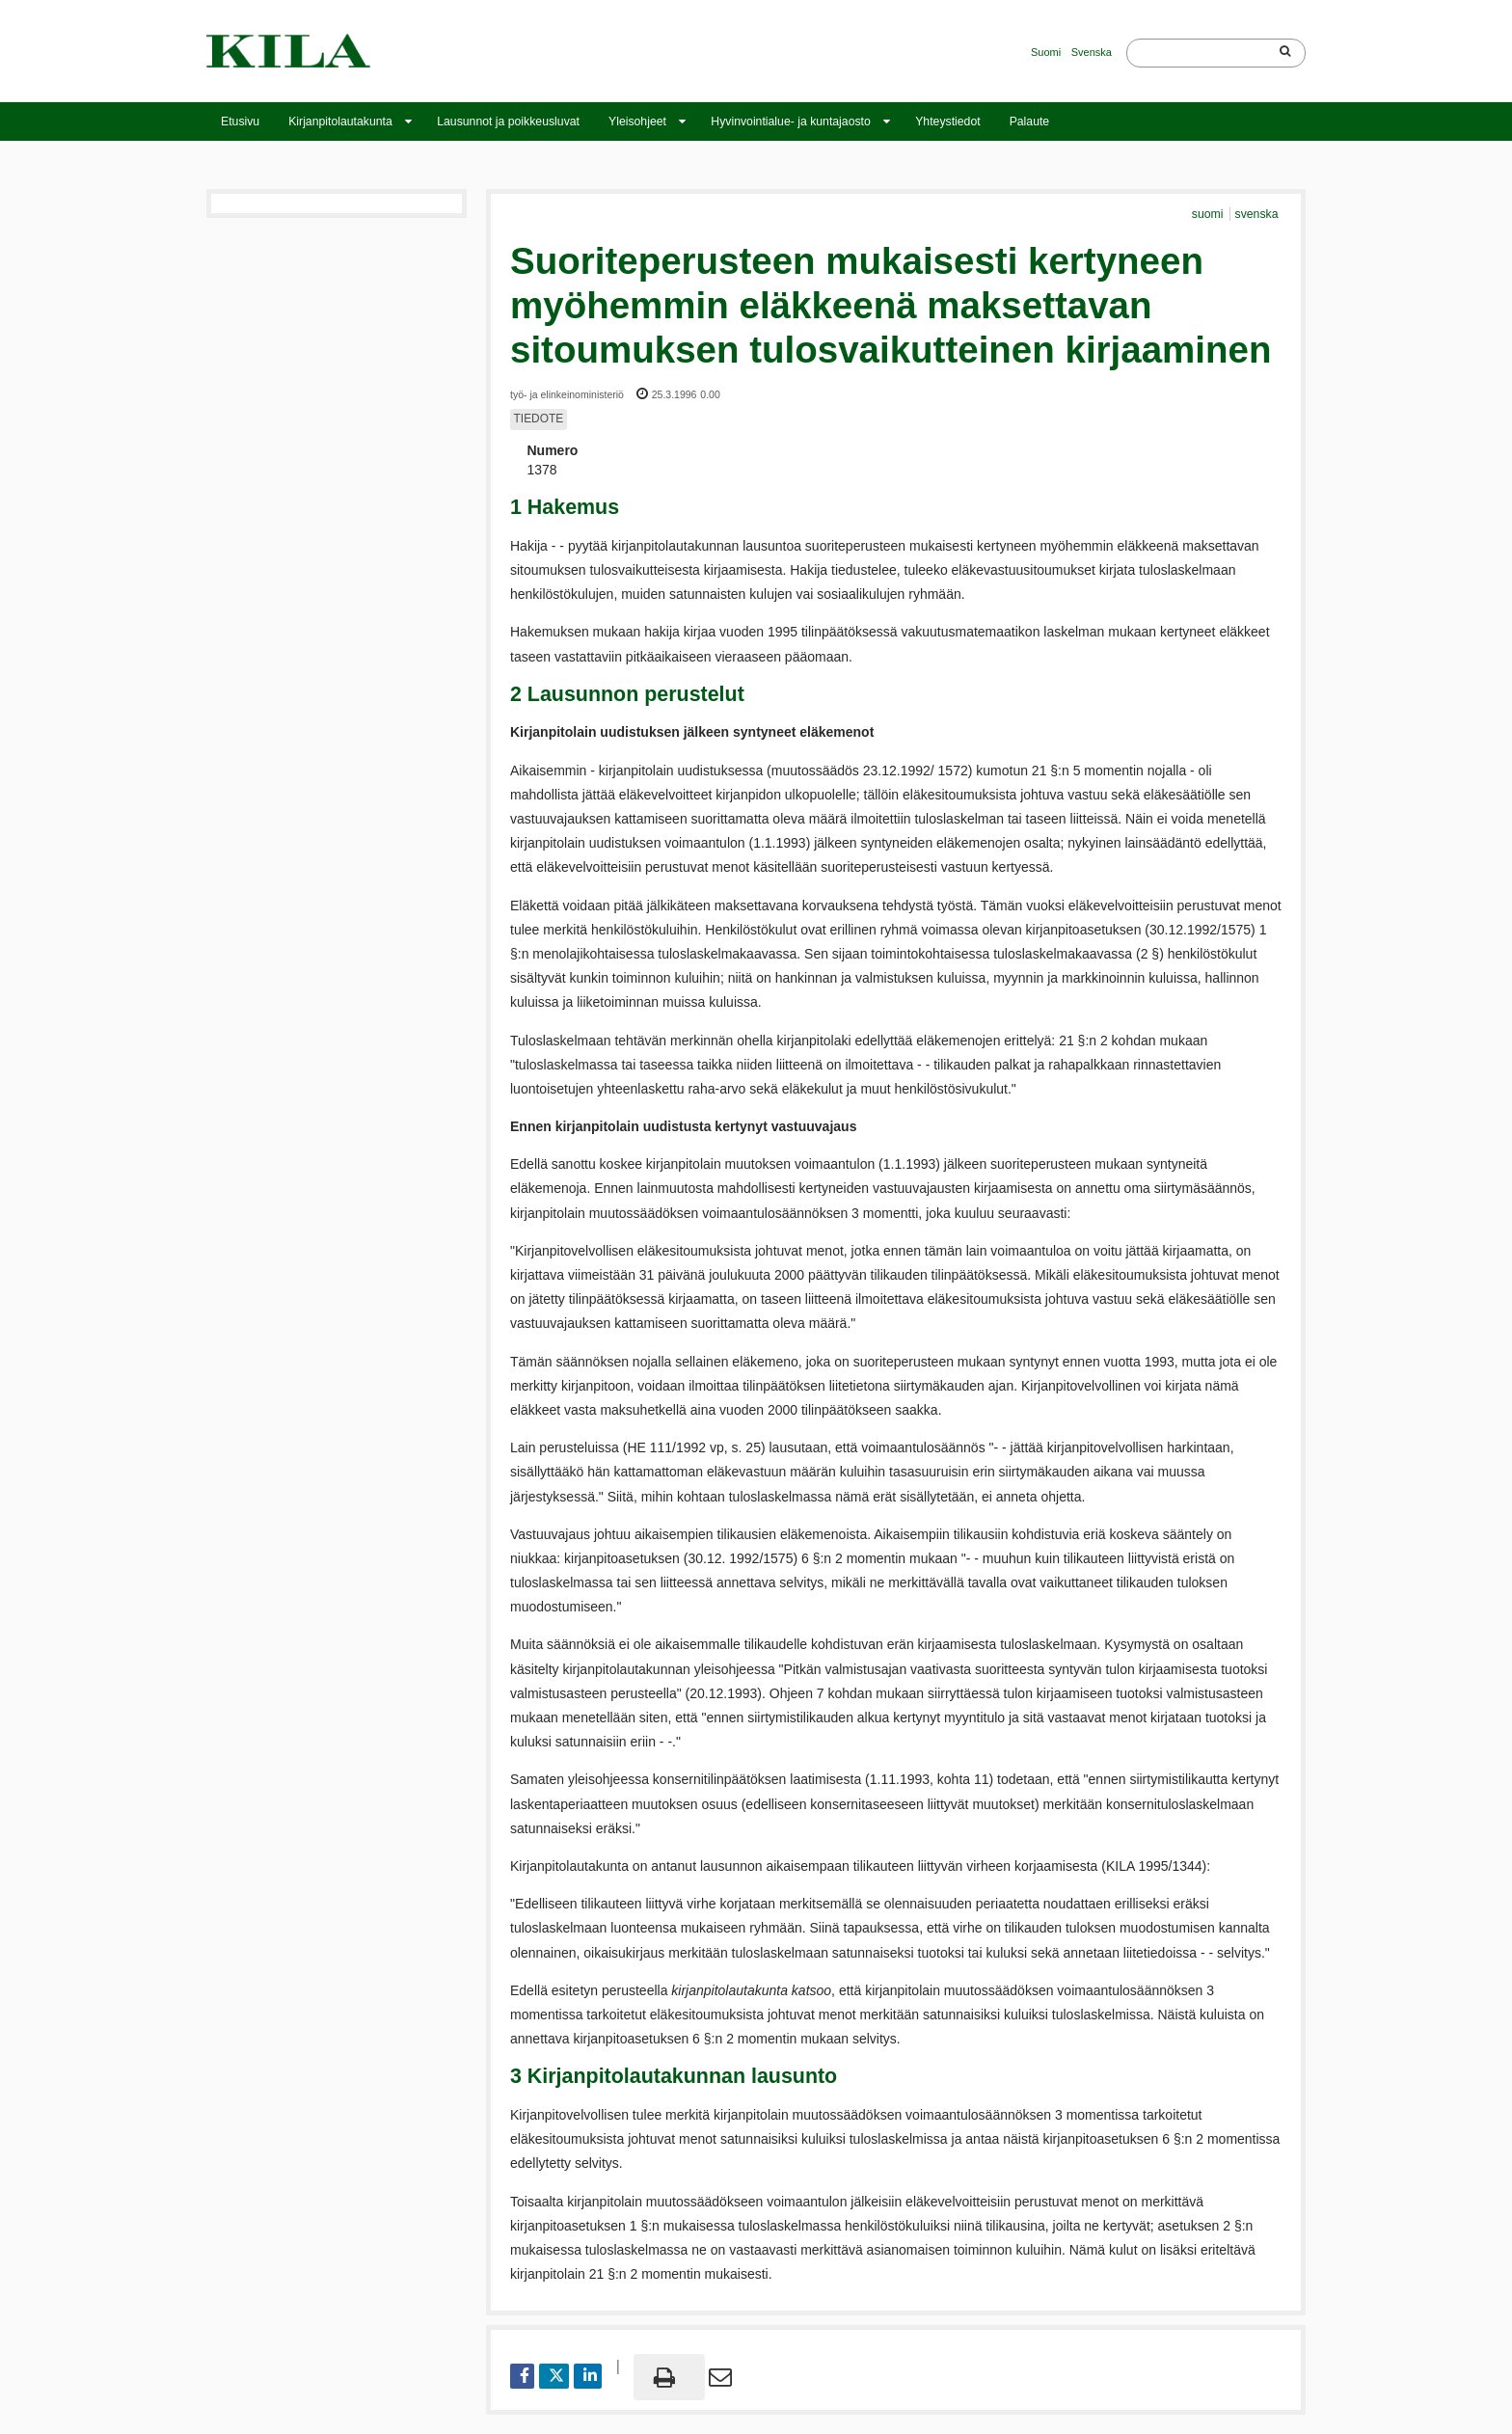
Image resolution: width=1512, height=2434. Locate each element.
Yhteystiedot (947, 121)
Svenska (1091, 52)
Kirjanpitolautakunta (340, 121)
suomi (1209, 214)
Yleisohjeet (637, 121)
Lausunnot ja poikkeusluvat (508, 121)
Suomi (1046, 52)
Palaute (1030, 121)
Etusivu (240, 121)
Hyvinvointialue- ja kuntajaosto (790, 121)
